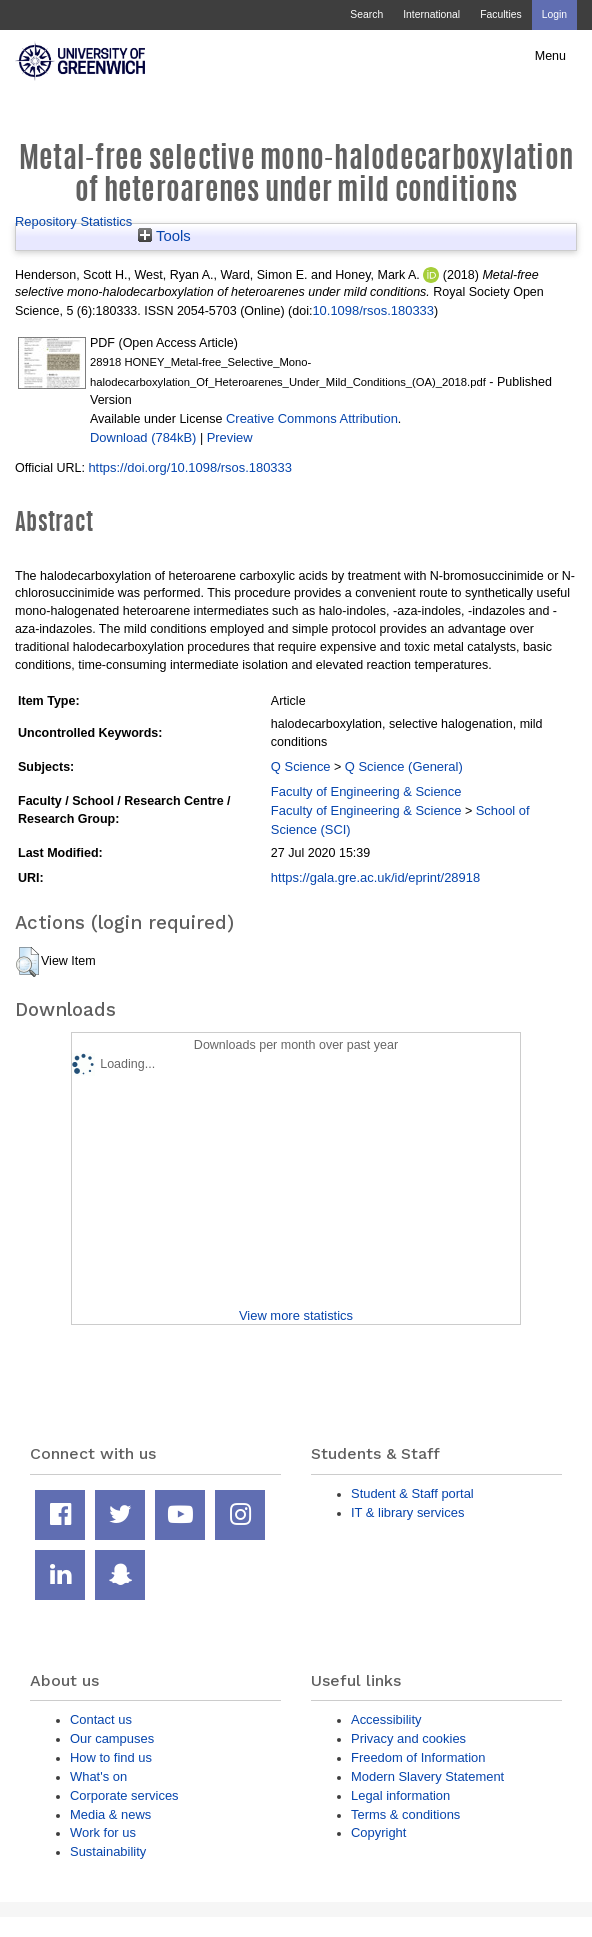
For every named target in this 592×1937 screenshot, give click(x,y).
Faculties (500, 14)
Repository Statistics (73, 221)
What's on (98, 1776)
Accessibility (386, 1719)
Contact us (101, 1719)
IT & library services (407, 1512)
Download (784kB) (143, 437)
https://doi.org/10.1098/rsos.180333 (190, 467)
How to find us (111, 1757)
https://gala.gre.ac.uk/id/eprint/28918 (375, 877)
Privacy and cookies (408, 1738)
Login (554, 14)
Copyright (378, 1832)
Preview (230, 437)
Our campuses (112, 1738)
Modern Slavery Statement (427, 1776)
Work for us (103, 1832)
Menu (550, 56)
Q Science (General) (404, 766)
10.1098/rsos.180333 (373, 310)
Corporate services (124, 1795)
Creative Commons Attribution (312, 418)
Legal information (400, 1795)
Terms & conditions (405, 1814)
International (431, 14)
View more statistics (296, 1315)
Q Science (301, 766)
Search (366, 14)
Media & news (110, 1814)
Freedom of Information (418, 1757)
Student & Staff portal (412, 1493)
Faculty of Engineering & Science (366, 791)
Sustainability (108, 1851)
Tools (164, 236)
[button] (27, 962)
